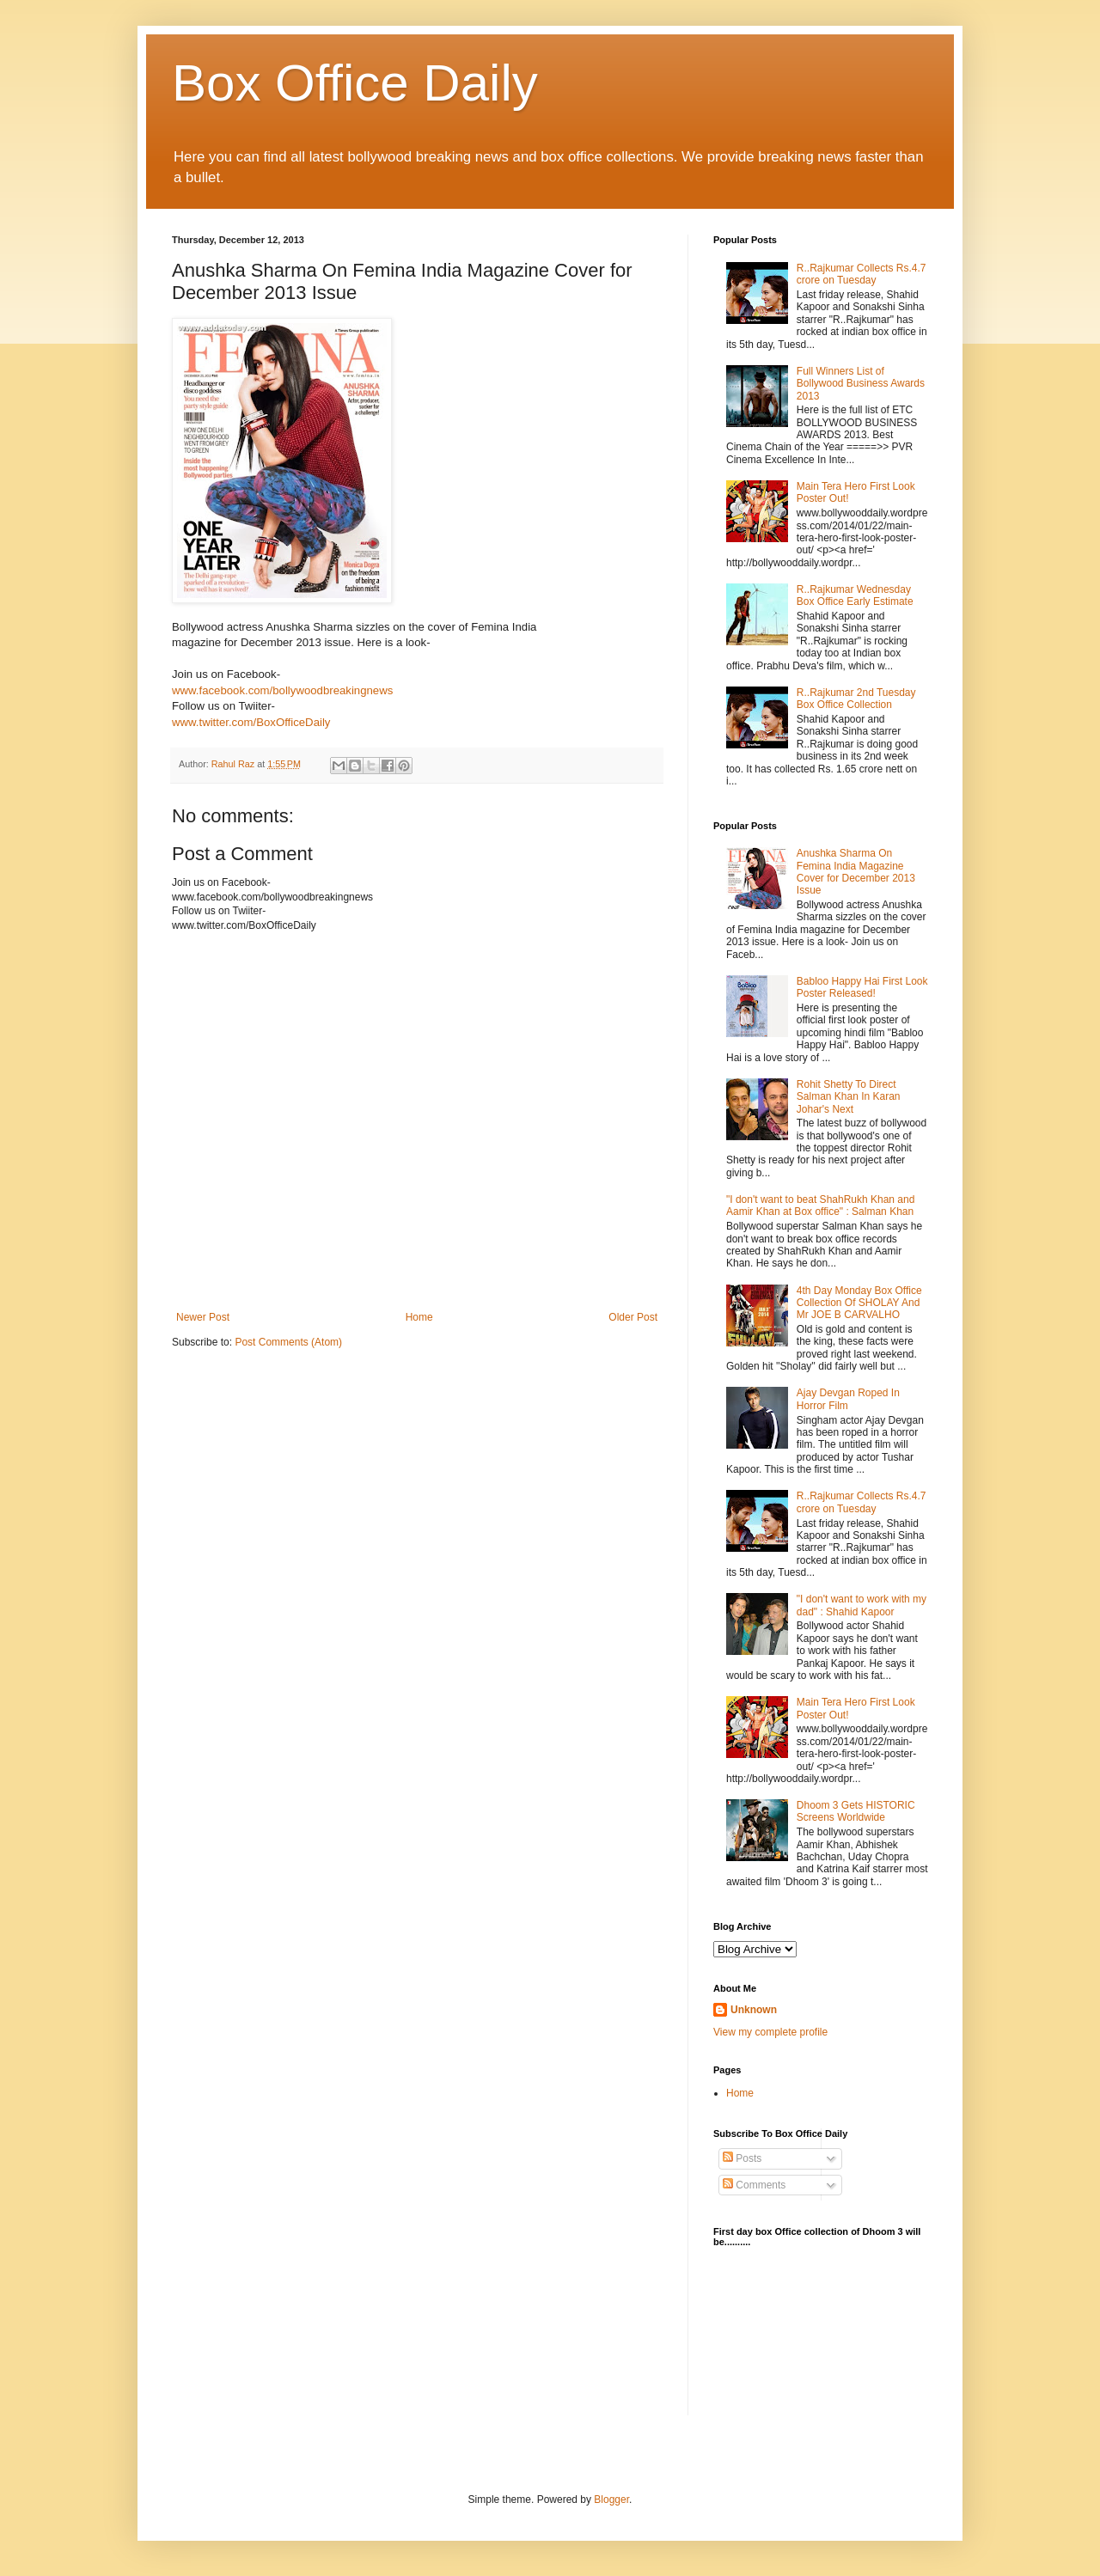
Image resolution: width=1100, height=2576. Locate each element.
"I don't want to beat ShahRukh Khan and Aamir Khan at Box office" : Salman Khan (820, 1205)
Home (419, 1317)
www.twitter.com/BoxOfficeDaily (251, 722)
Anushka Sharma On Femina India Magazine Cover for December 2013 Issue (856, 871)
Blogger (611, 2500)
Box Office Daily (355, 83)
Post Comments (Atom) (288, 1342)
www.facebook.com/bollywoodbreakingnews (282, 690)
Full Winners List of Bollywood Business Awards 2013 (861, 383)
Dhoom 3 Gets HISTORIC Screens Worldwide (856, 1811)
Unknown (753, 2010)
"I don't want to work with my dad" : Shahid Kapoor (861, 1605)
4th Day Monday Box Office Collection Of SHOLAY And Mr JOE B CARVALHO (859, 1303)
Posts (742, 2158)
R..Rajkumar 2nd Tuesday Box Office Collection (856, 699)
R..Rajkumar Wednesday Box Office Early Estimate (855, 595)
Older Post (632, 1317)
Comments (754, 2185)
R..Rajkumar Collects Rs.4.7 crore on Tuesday (861, 274)
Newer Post (202, 1317)
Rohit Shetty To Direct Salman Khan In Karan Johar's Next (849, 1096)
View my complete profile (770, 2032)
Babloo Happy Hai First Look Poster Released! (862, 987)
